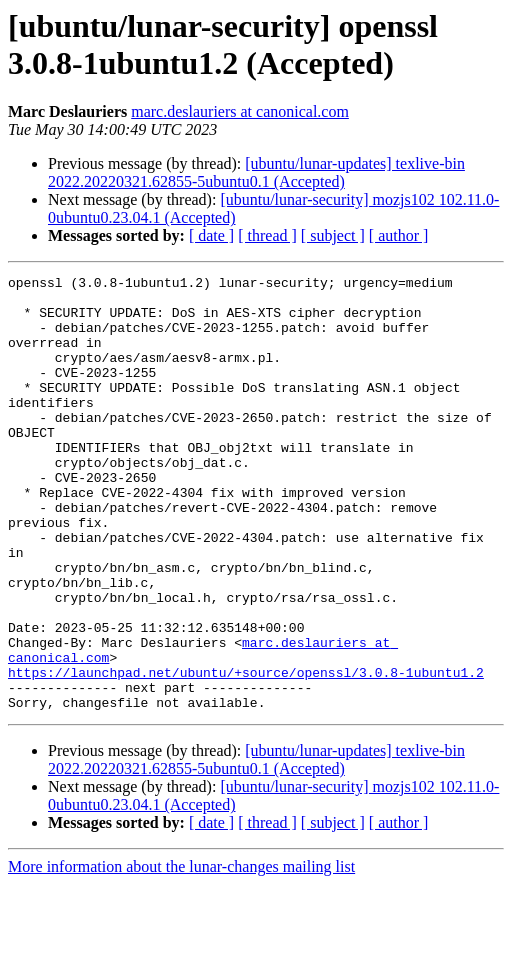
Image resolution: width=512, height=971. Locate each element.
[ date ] (211, 235)
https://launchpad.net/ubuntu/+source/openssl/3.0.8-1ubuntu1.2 (246, 753)
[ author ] (399, 235)
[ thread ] (267, 235)
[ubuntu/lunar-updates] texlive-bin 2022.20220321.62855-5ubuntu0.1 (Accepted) (256, 172)
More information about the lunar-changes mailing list (181, 953)
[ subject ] (333, 235)
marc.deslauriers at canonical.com (240, 111)
